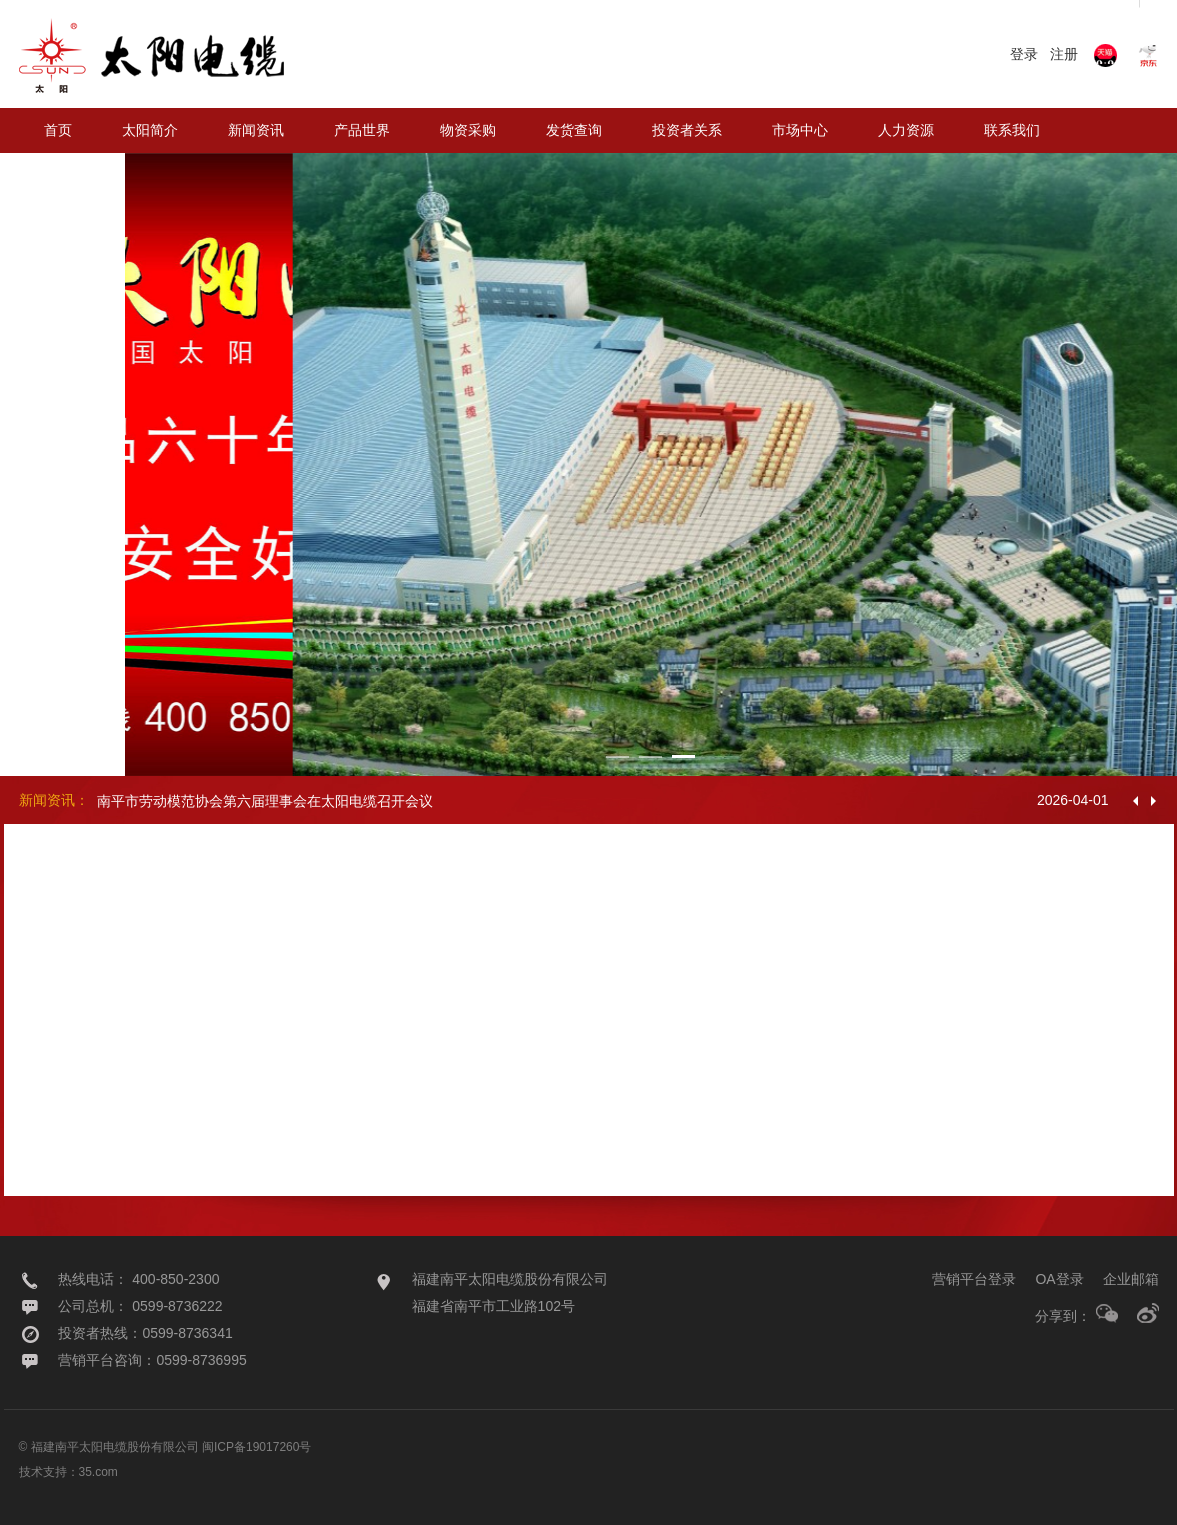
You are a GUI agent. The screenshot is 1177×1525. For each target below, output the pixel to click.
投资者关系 (687, 130)
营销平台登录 (974, 1279)
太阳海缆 (72, 175)
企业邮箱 (1131, 1279)
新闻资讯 (256, 130)
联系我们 (1012, 130)
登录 (1024, 54)
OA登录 (1059, 1279)
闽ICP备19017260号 (256, 1447)
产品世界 (362, 130)
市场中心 (800, 130)
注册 (1064, 54)
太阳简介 (150, 130)
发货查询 (574, 130)
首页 (58, 130)
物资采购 (468, 130)
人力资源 (906, 130)
